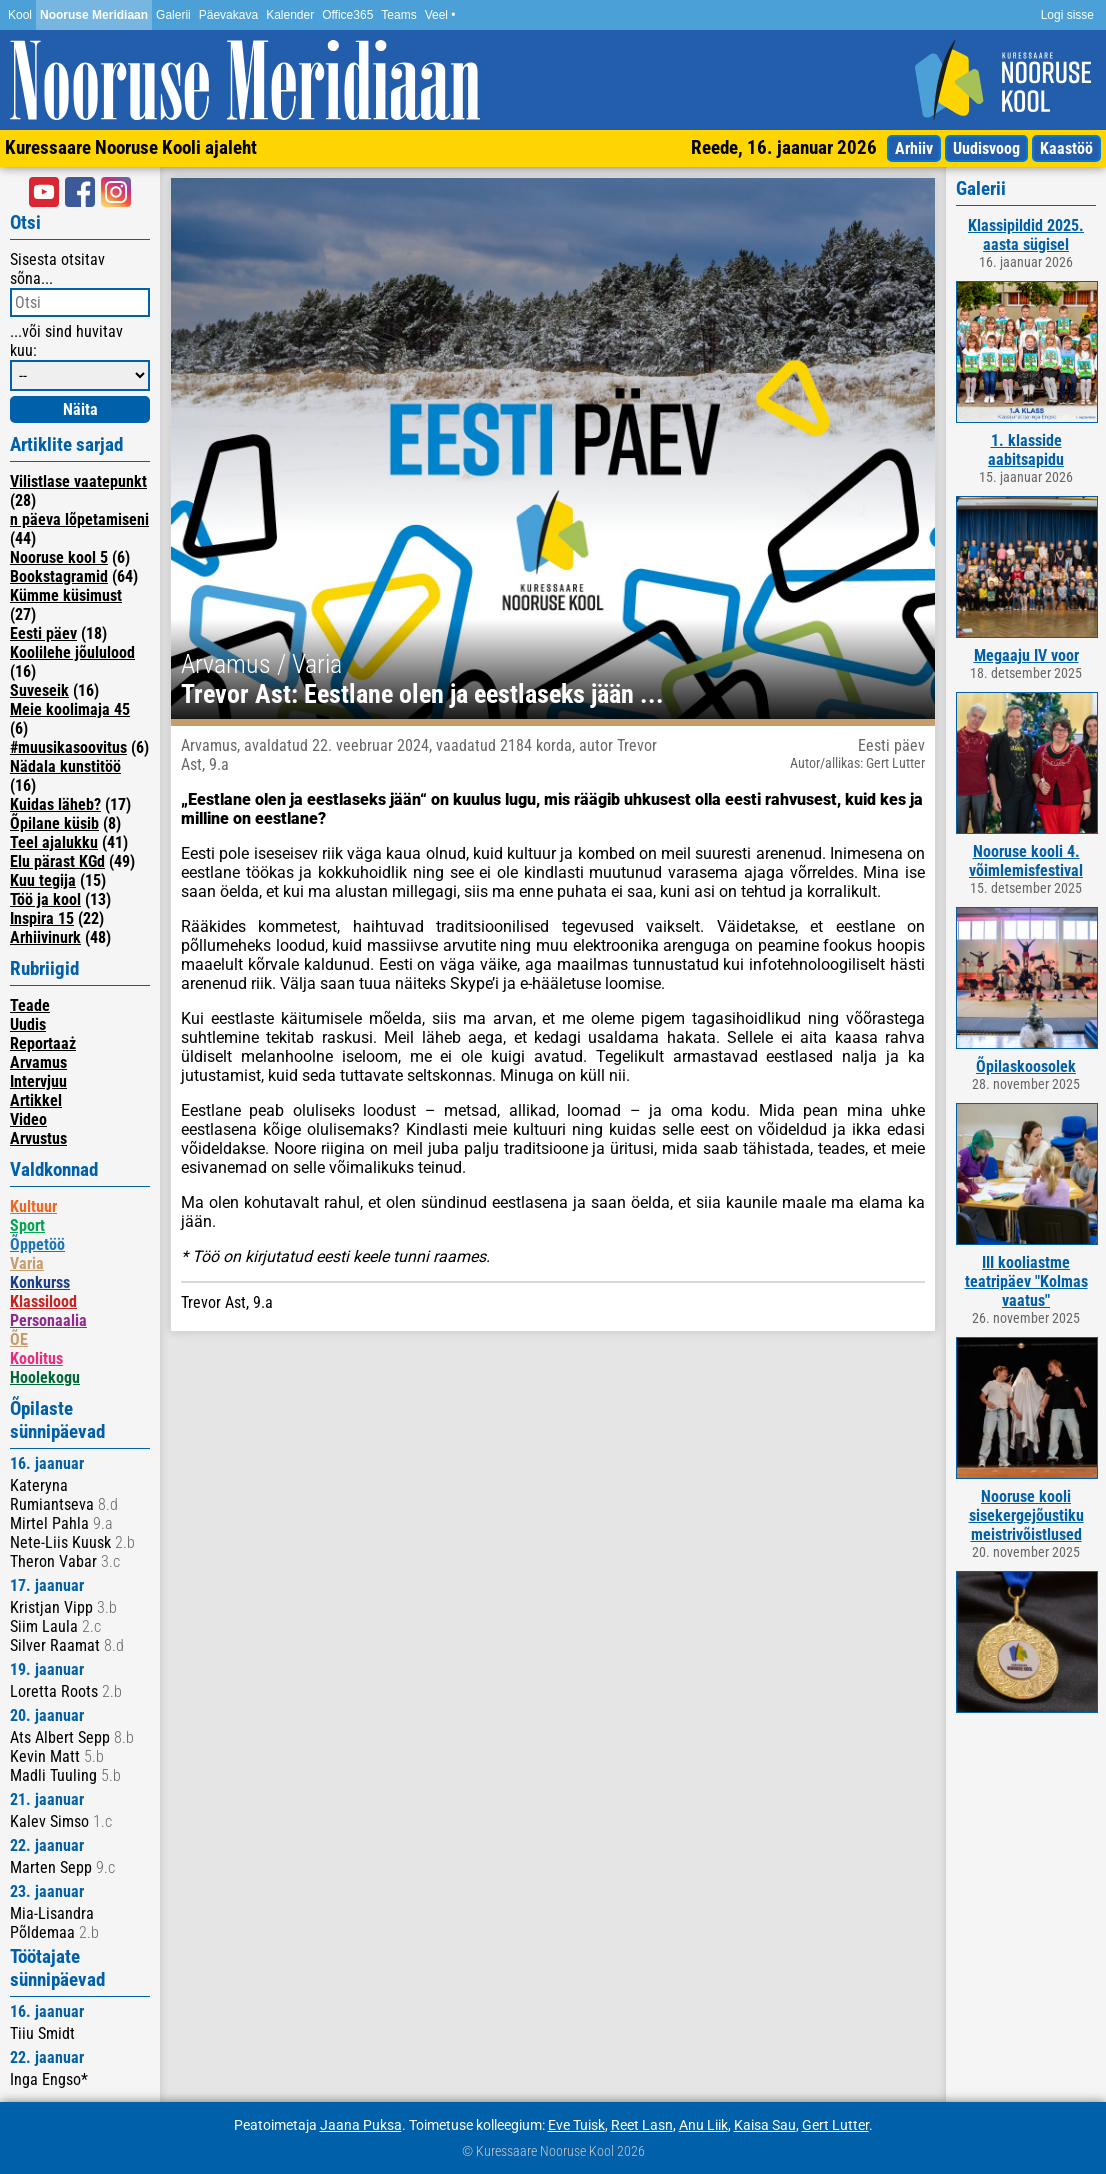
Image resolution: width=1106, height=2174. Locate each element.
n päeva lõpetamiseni (79, 519)
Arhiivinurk (45, 937)
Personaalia (48, 1320)
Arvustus (38, 1138)
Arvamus (38, 1062)
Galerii (173, 15)
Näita (80, 409)
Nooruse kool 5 (59, 557)
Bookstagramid (59, 576)
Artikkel (36, 1100)
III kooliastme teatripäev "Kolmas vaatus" (1026, 1281)
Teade (30, 1005)
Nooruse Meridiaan (94, 15)
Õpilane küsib (54, 823)
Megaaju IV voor (1026, 655)
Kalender (290, 15)
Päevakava (228, 15)
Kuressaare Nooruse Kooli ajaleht (131, 147)
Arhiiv (914, 148)
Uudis (28, 1024)
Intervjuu (38, 1081)
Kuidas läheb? (55, 804)
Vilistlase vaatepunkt (78, 481)
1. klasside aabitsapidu (1026, 450)
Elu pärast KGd (57, 861)
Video (28, 1119)
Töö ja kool (45, 899)
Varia (27, 1263)
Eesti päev (43, 633)
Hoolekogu (45, 1377)
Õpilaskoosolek (1026, 1066)
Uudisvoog (986, 148)
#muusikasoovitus (68, 747)
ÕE (19, 1339)
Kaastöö (1066, 148)
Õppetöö (37, 1244)
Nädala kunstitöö (65, 766)
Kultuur (33, 1206)
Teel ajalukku (54, 842)
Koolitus (36, 1358)
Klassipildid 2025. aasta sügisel (1026, 235)
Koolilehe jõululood (72, 652)
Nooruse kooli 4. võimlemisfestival (1026, 861)
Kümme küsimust (66, 595)
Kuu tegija (43, 880)
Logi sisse (1067, 15)
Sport (27, 1225)
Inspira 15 (42, 918)
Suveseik (39, 690)
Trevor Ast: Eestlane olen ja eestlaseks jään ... (422, 694)
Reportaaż (43, 1043)
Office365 (347, 15)
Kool (20, 15)
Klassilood (43, 1301)
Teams (398, 15)
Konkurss (40, 1282)
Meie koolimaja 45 (70, 709)
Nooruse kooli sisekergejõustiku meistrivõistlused (1026, 1515)
